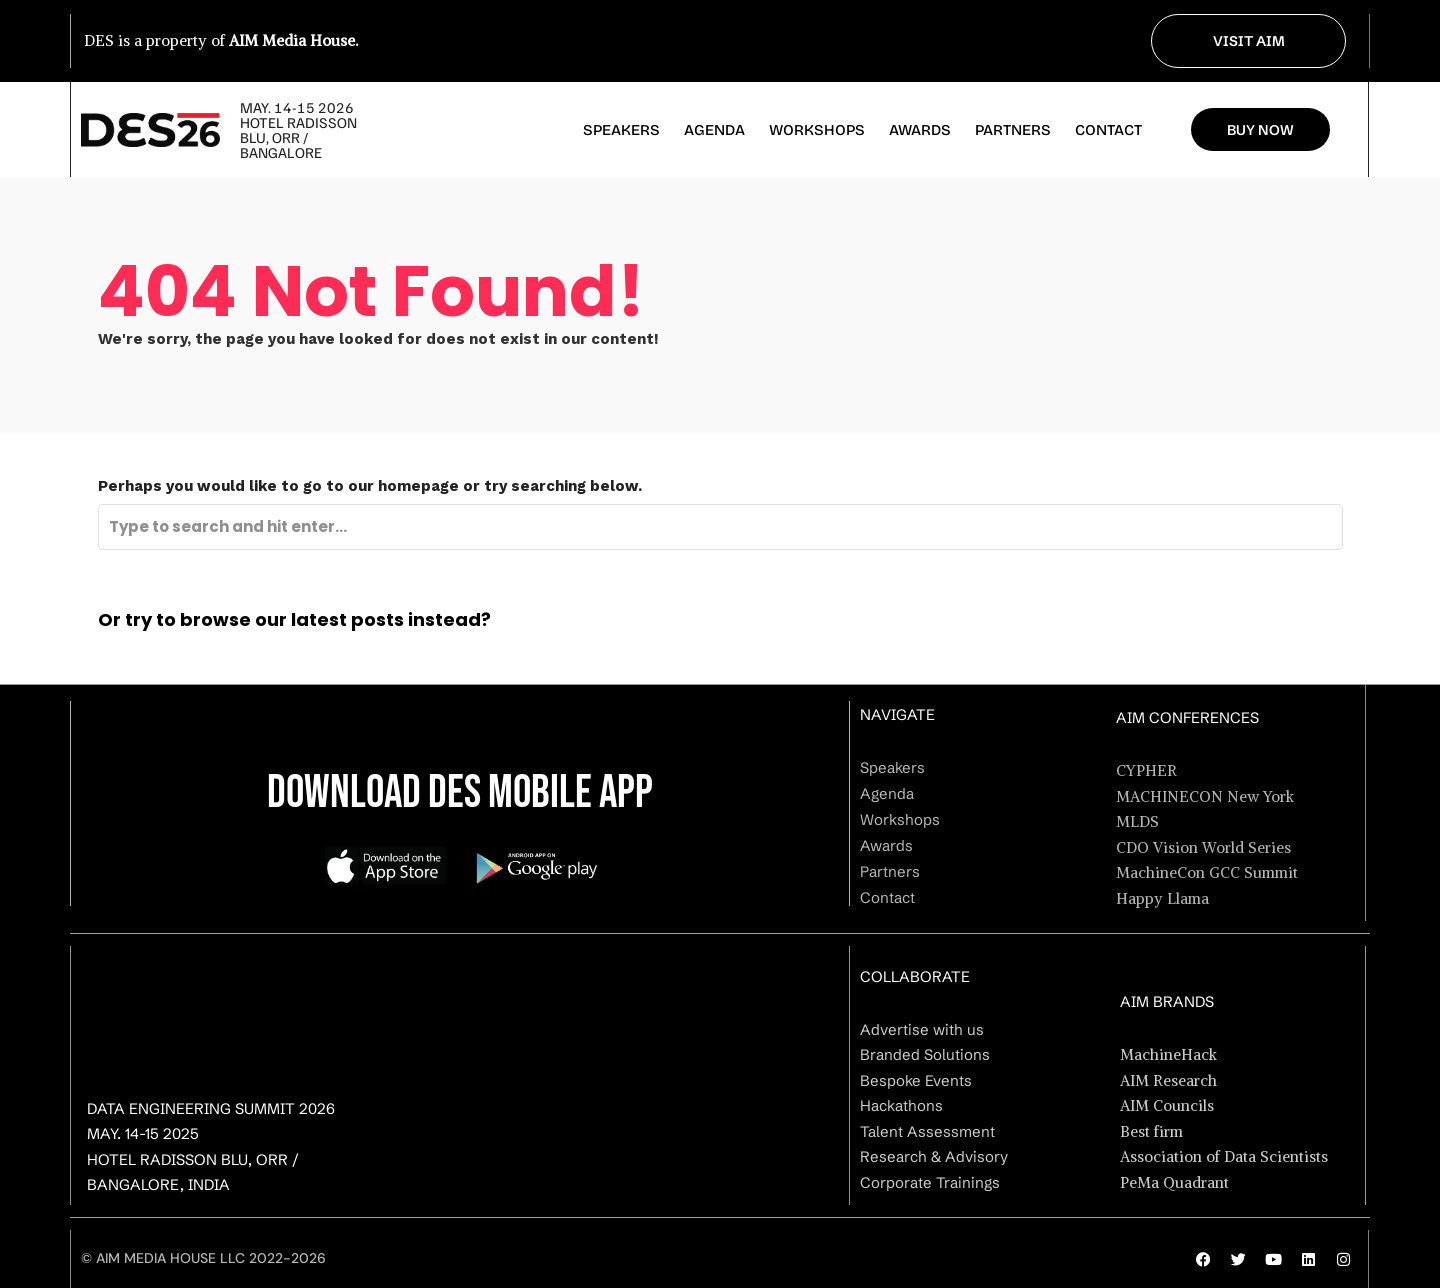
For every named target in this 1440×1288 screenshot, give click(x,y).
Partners (1013, 130)
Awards (920, 130)
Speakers (621, 130)
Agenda (714, 130)
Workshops (817, 130)
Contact (1108, 130)
